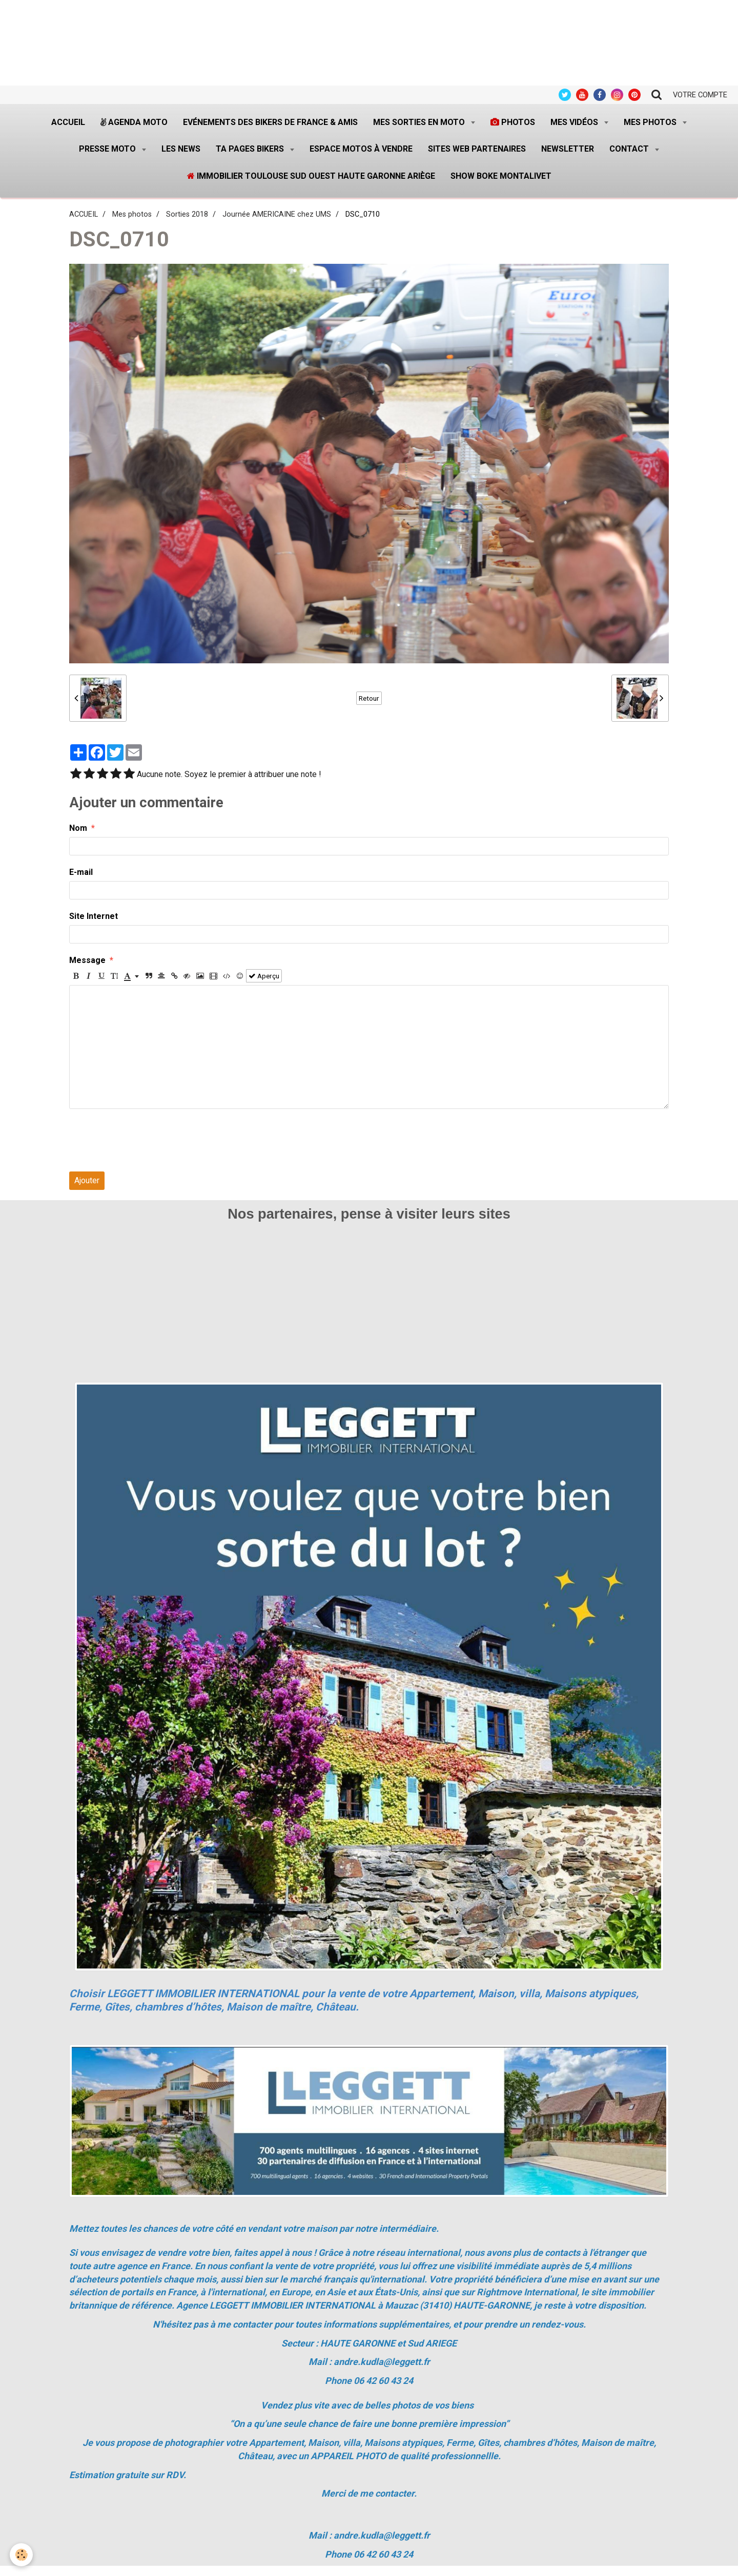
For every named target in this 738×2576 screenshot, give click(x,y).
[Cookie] (21, 2554)
